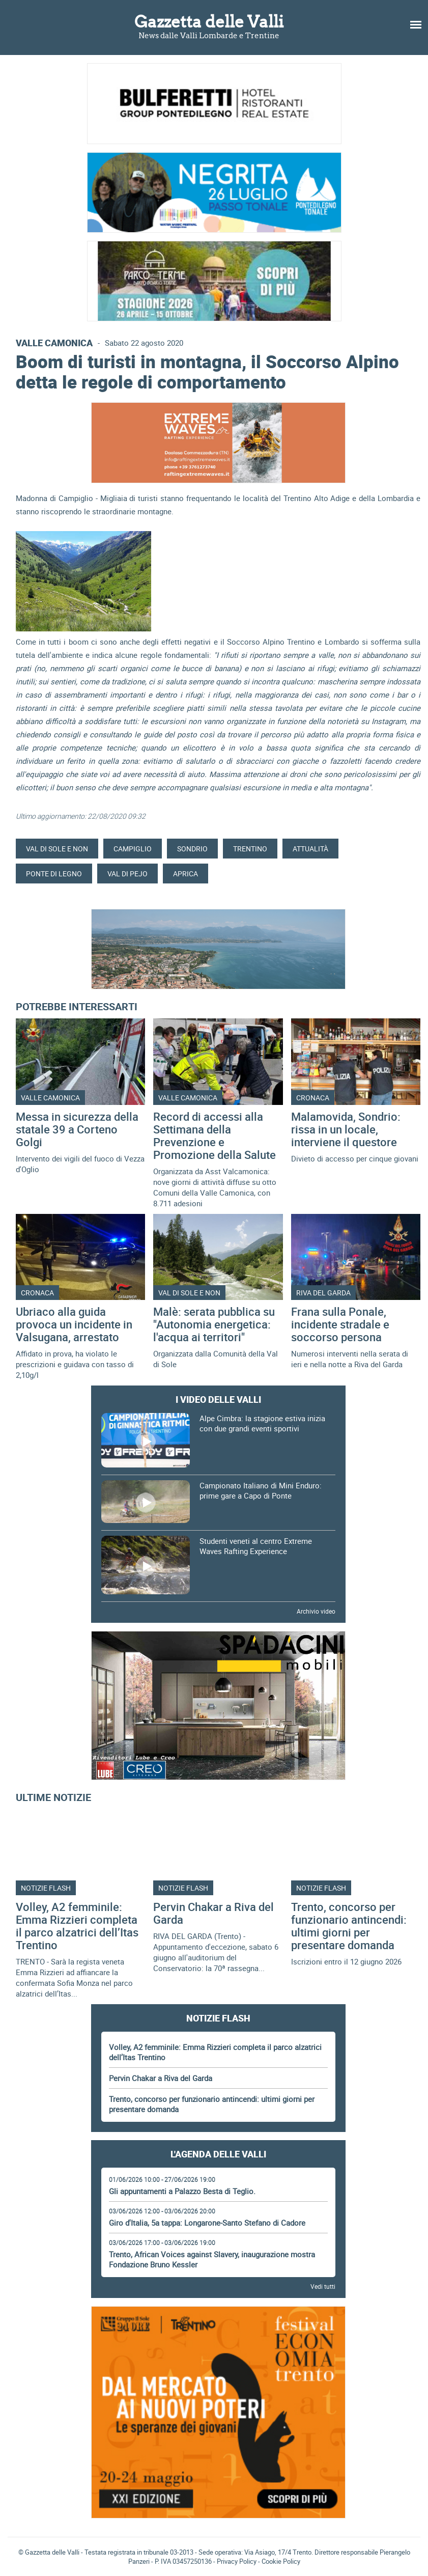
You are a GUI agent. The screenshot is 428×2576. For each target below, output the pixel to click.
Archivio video (316, 1611)
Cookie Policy (281, 2561)
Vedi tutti (322, 2286)
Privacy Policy (236, 2561)
